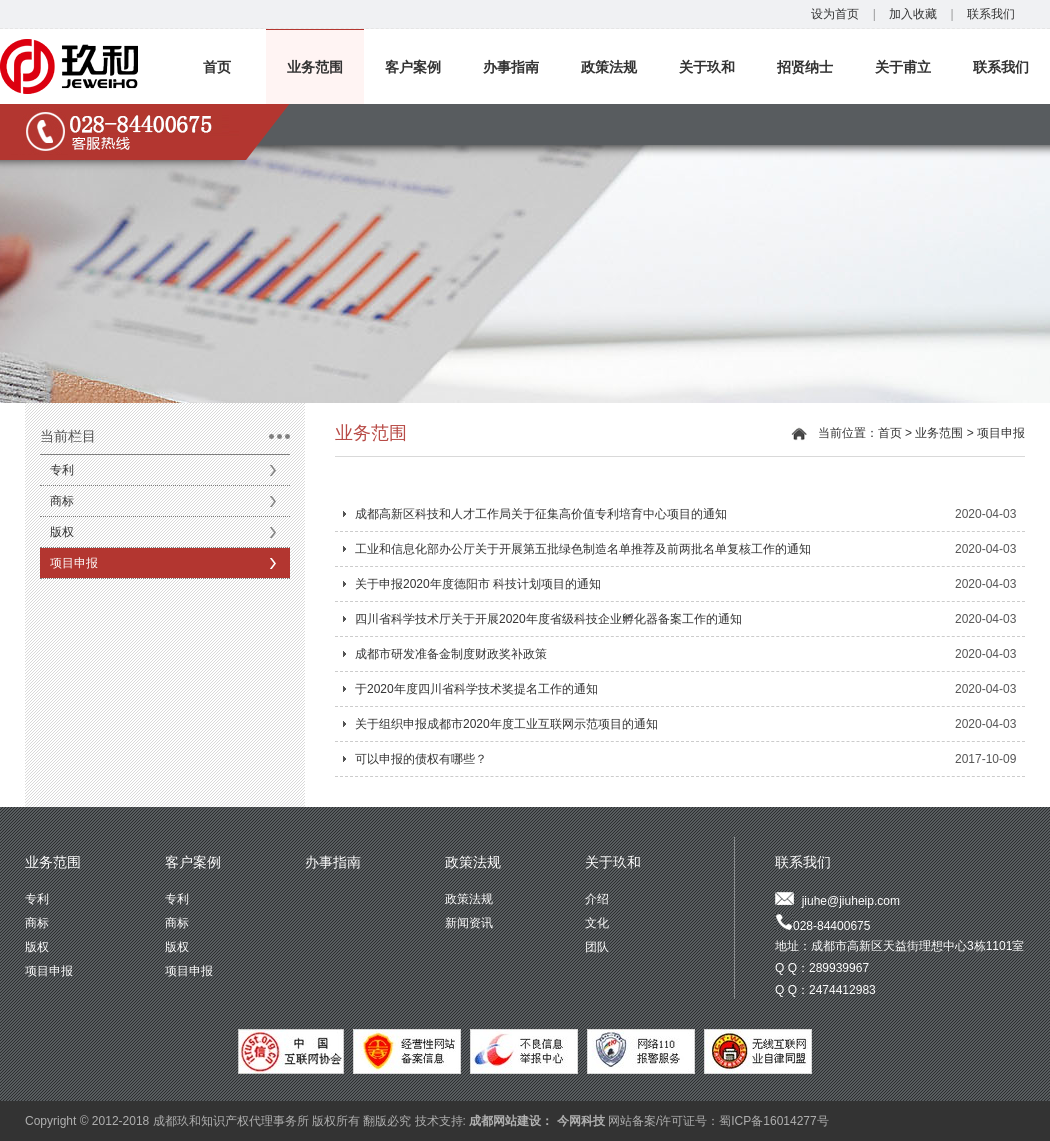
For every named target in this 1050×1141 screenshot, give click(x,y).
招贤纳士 (805, 67)
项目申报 (74, 563)
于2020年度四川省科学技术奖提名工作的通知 (476, 689)
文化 (597, 923)
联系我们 (991, 14)
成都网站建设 (505, 1121)
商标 (62, 501)
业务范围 (315, 67)
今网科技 (581, 1121)
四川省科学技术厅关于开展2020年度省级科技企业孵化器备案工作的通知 (548, 619)
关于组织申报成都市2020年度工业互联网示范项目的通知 (506, 724)
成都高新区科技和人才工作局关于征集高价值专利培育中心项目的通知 (541, 514)
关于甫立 (903, 67)
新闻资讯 (469, 923)
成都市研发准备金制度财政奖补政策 (451, 654)
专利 (62, 470)
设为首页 (835, 14)
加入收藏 (913, 14)
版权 (62, 532)
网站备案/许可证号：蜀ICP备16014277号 (718, 1121)
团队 (597, 947)
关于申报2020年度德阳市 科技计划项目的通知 (478, 584)
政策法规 (609, 67)
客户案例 (413, 67)
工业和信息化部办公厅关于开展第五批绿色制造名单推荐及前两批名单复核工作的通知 (583, 549)
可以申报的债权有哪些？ (421, 759)
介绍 (597, 899)
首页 (217, 67)
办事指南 (511, 67)
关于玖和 (707, 67)
